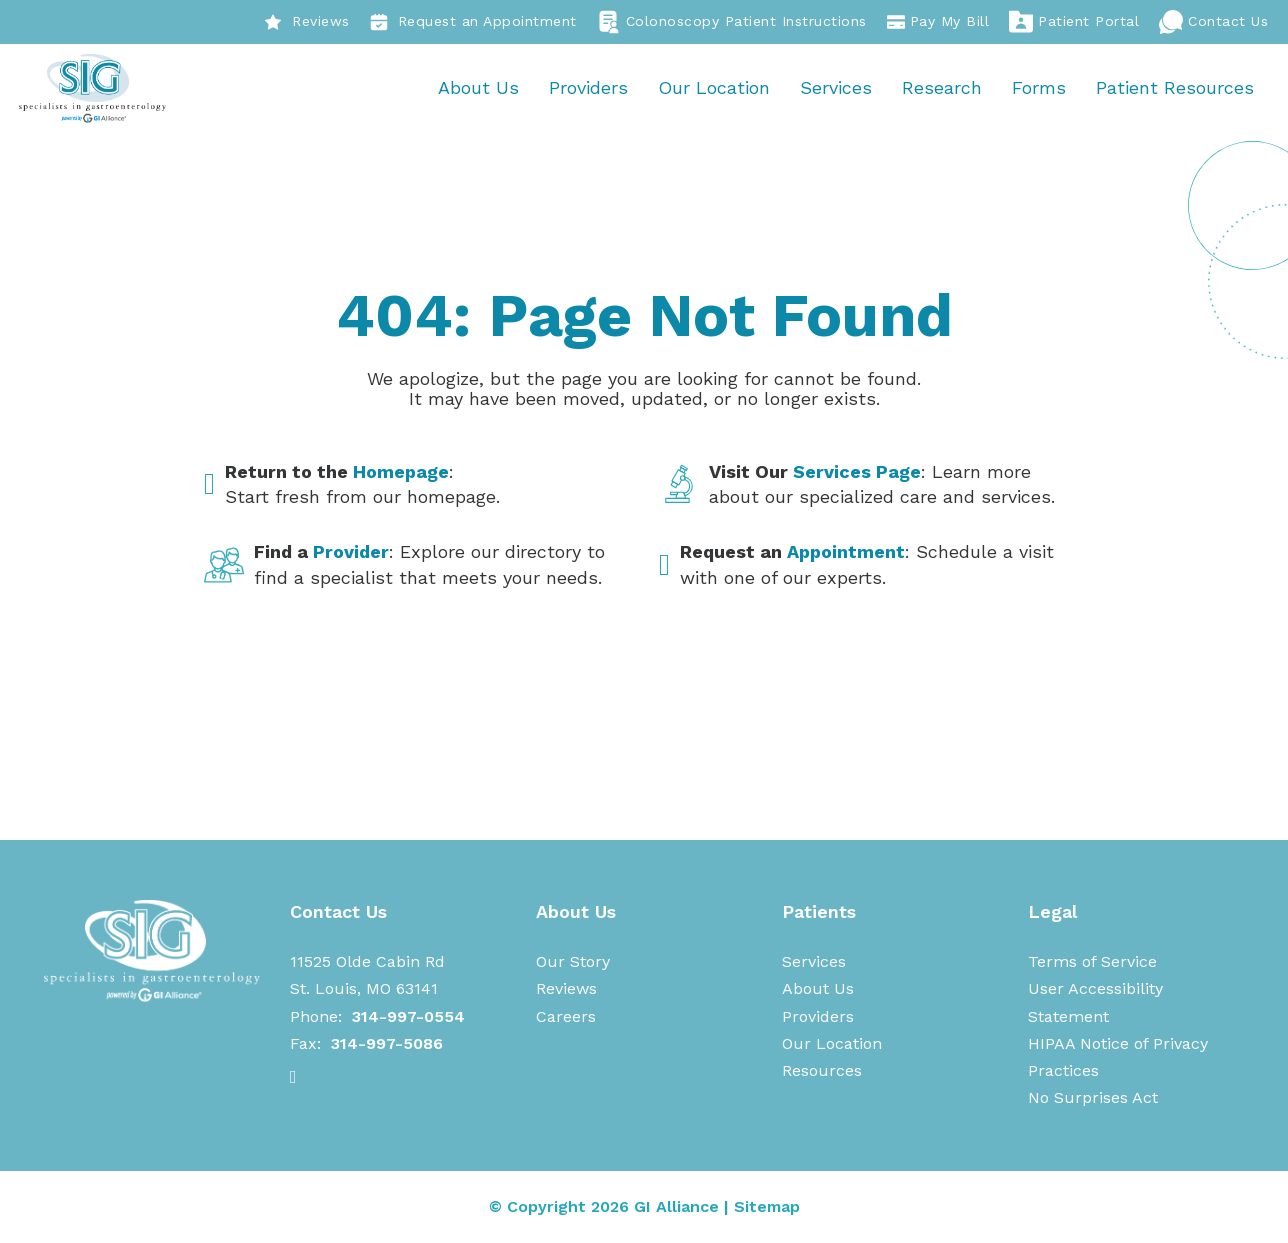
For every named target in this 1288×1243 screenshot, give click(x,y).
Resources (822, 1071)
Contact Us (1213, 22)
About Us (477, 88)
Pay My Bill (938, 22)
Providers (587, 88)
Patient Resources (1174, 88)
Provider (351, 553)
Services (835, 88)
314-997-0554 (408, 1017)
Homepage (401, 472)
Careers (566, 1017)
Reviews (307, 22)
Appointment (846, 553)
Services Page (857, 472)
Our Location (713, 88)
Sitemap (767, 1207)
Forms (1038, 88)
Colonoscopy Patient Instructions (732, 22)
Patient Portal (1074, 22)
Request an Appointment (473, 22)
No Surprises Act (1093, 1099)
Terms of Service (1092, 962)
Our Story (573, 962)
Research (941, 88)
